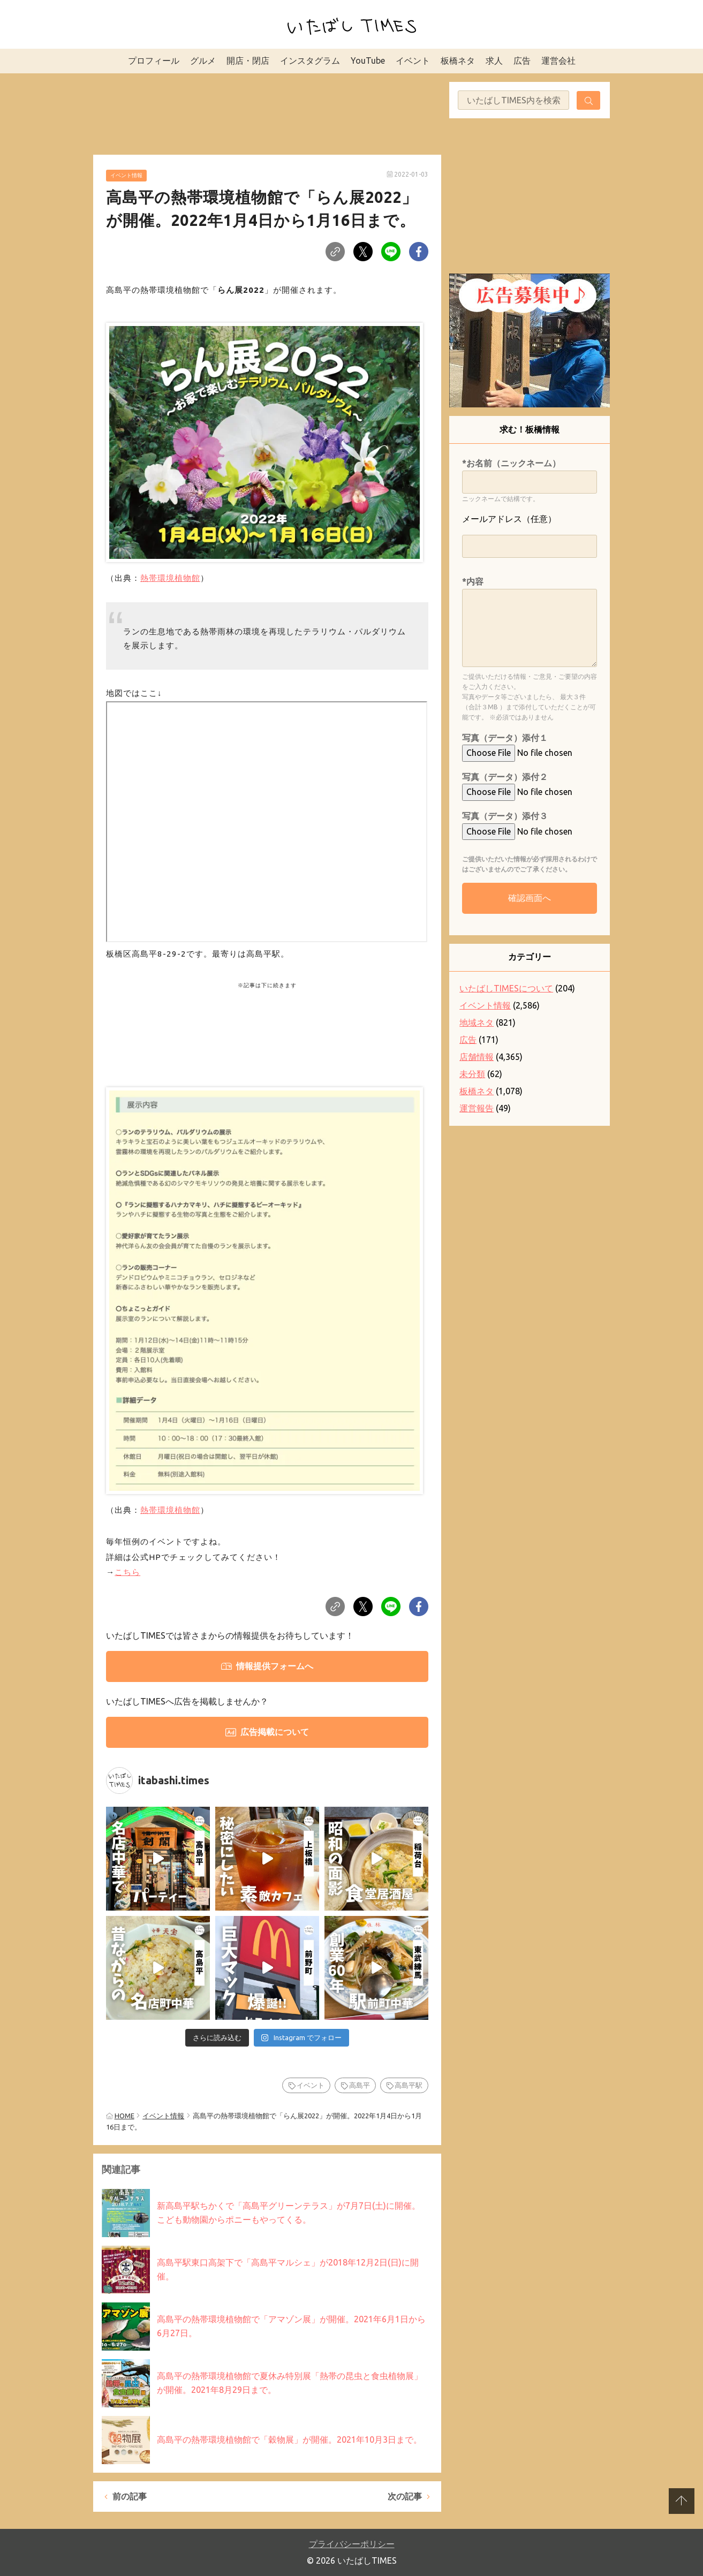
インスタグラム (310, 60)
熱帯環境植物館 (170, 577)
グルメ (203, 60)
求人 (494, 60)
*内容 (472, 581)
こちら (127, 1572)
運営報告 (476, 1108)
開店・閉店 (247, 60)
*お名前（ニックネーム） (511, 463)
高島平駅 (408, 2085)
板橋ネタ (458, 60)
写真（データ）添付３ (505, 816)
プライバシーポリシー (352, 2544)
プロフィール (153, 60)
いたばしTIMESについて (506, 988)
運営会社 (558, 60)
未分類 (472, 1074)
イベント (413, 60)
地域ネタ (476, 1022)
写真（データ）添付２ (505, 777)
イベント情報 (126, 175)
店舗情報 (476, 1057)
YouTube (368, 60)
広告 (522, 60)
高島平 (359, 2085)
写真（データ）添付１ (505, 738)
